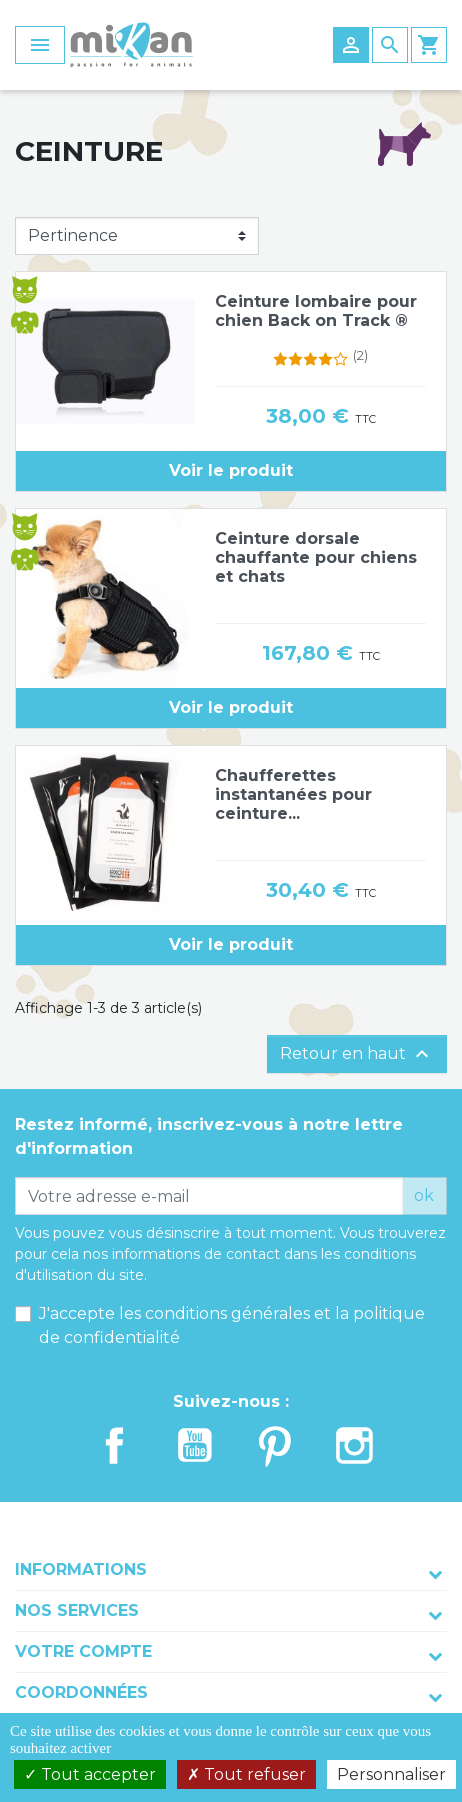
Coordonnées (81, 1692)
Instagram (355, 1446)
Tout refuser (246, 1774)
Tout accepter (90, 1774)
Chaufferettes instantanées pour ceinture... (293, 794)
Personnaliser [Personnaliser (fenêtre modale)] (391, 1774)
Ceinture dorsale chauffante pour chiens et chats (316, 557)
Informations (81, 1569)
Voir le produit (231, 470)
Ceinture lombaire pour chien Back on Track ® (316, 311)
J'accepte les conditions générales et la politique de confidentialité (232, 1325)
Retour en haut (357, 1054)
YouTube (195, 1446)
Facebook (115, 1446)
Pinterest (275, 1446)
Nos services (77, 1610)
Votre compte (83, 1651)
